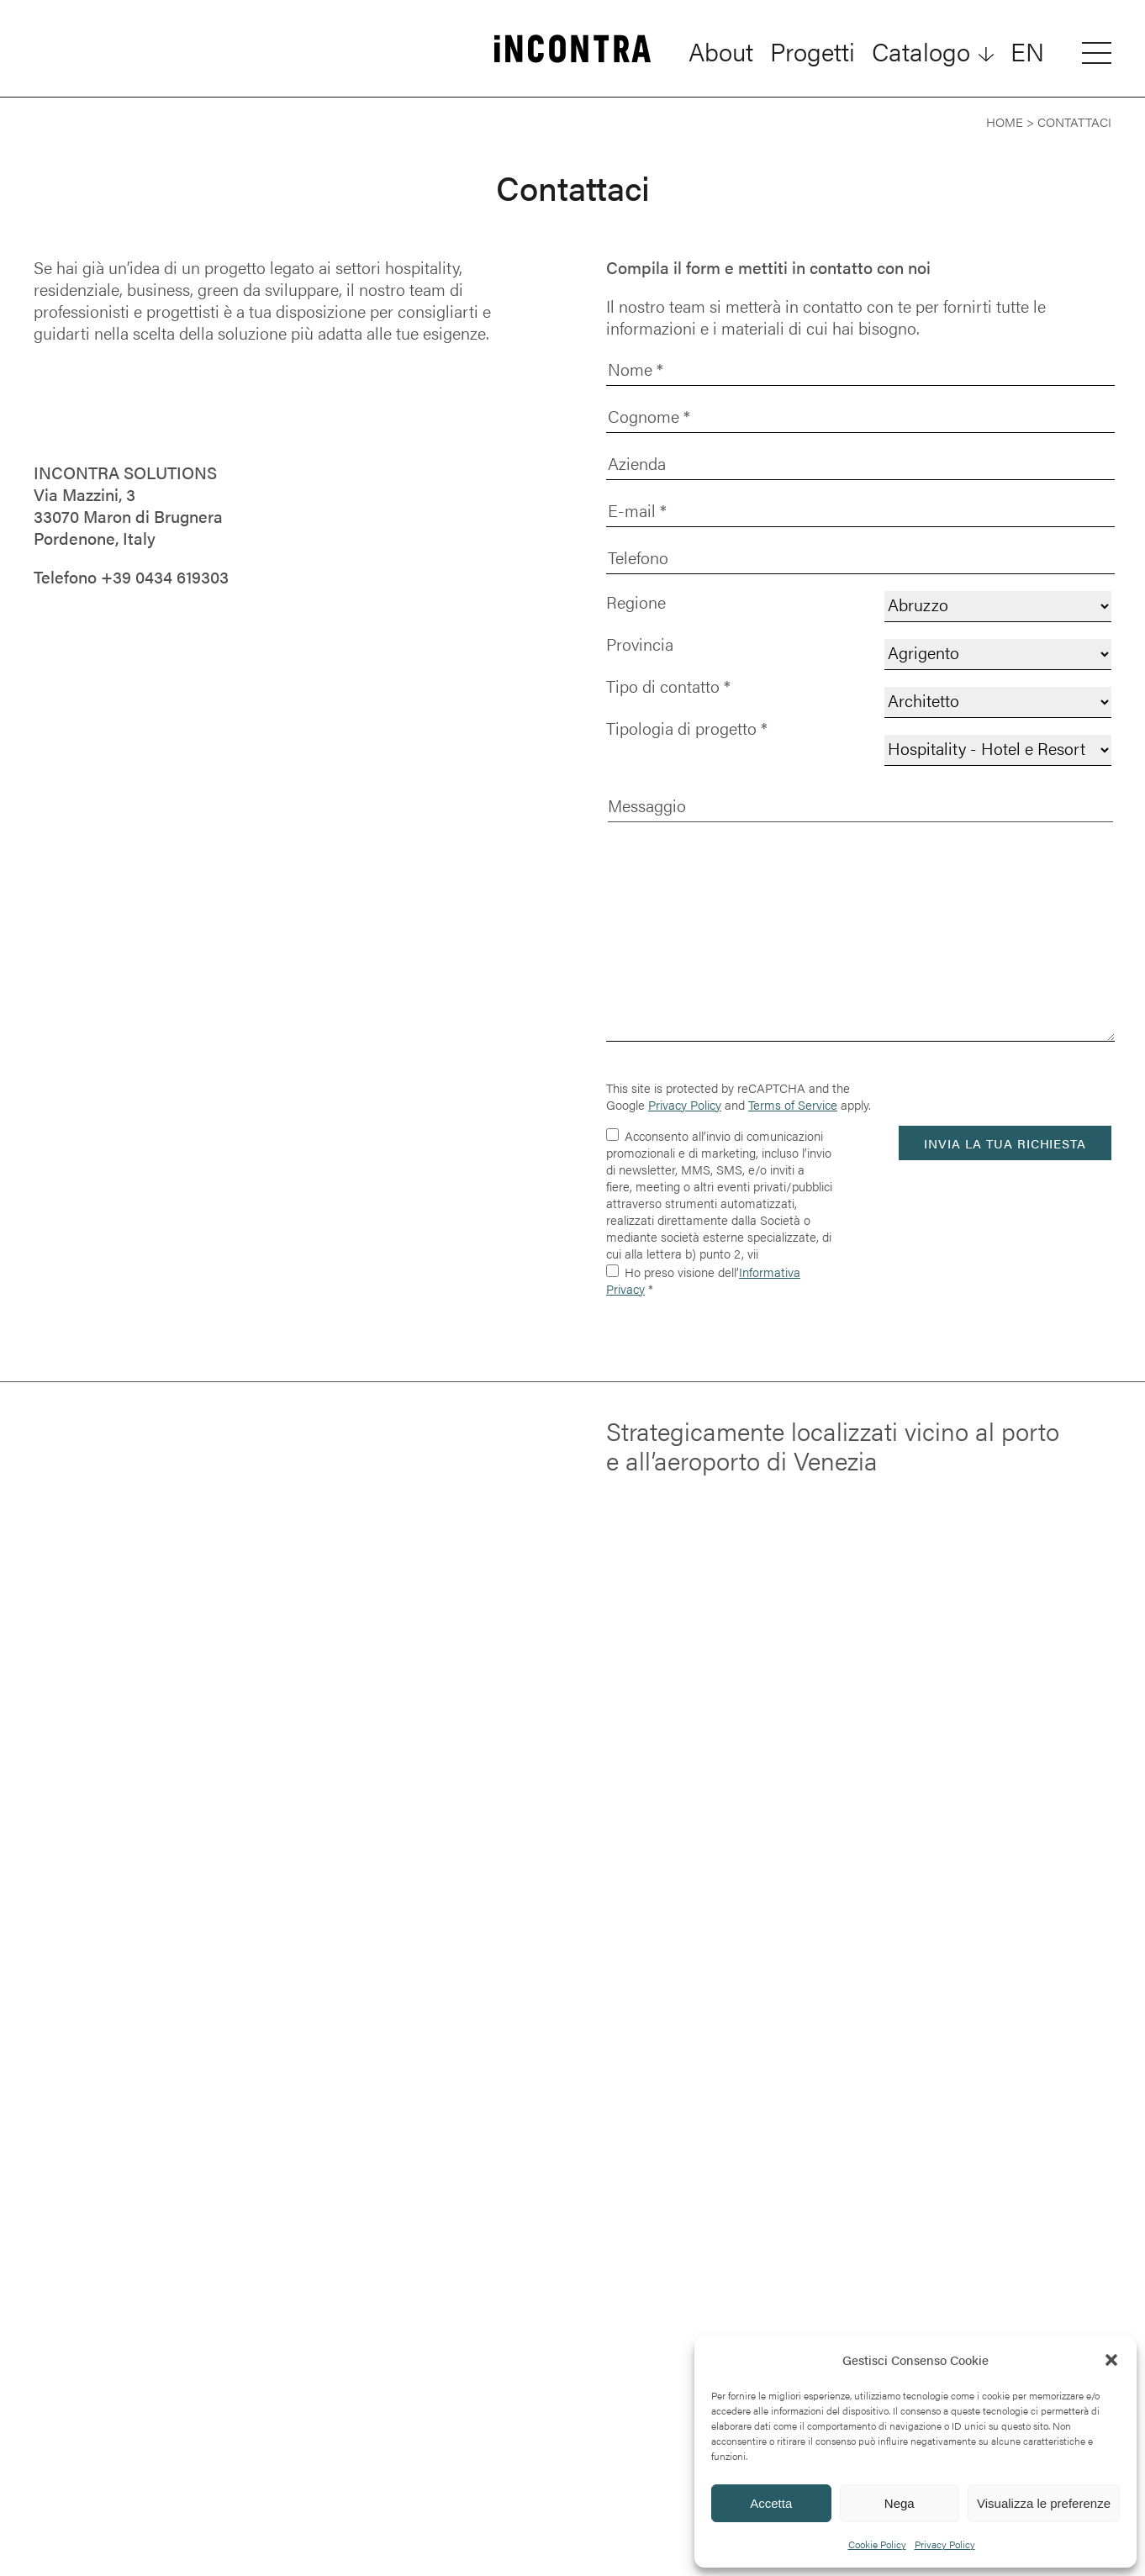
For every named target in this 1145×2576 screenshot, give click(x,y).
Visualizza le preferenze (1044, 2503)
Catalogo (921, 51)
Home (1004, 121)
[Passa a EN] (1027, 51)
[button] (1111, 2360)
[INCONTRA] (573, 50)
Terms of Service (792, 1104)
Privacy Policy (945, 2544)
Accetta (771, 2503)
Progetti (812, 51)
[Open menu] (1096, 52)
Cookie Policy (877, 2544)
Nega (899, 2503)
